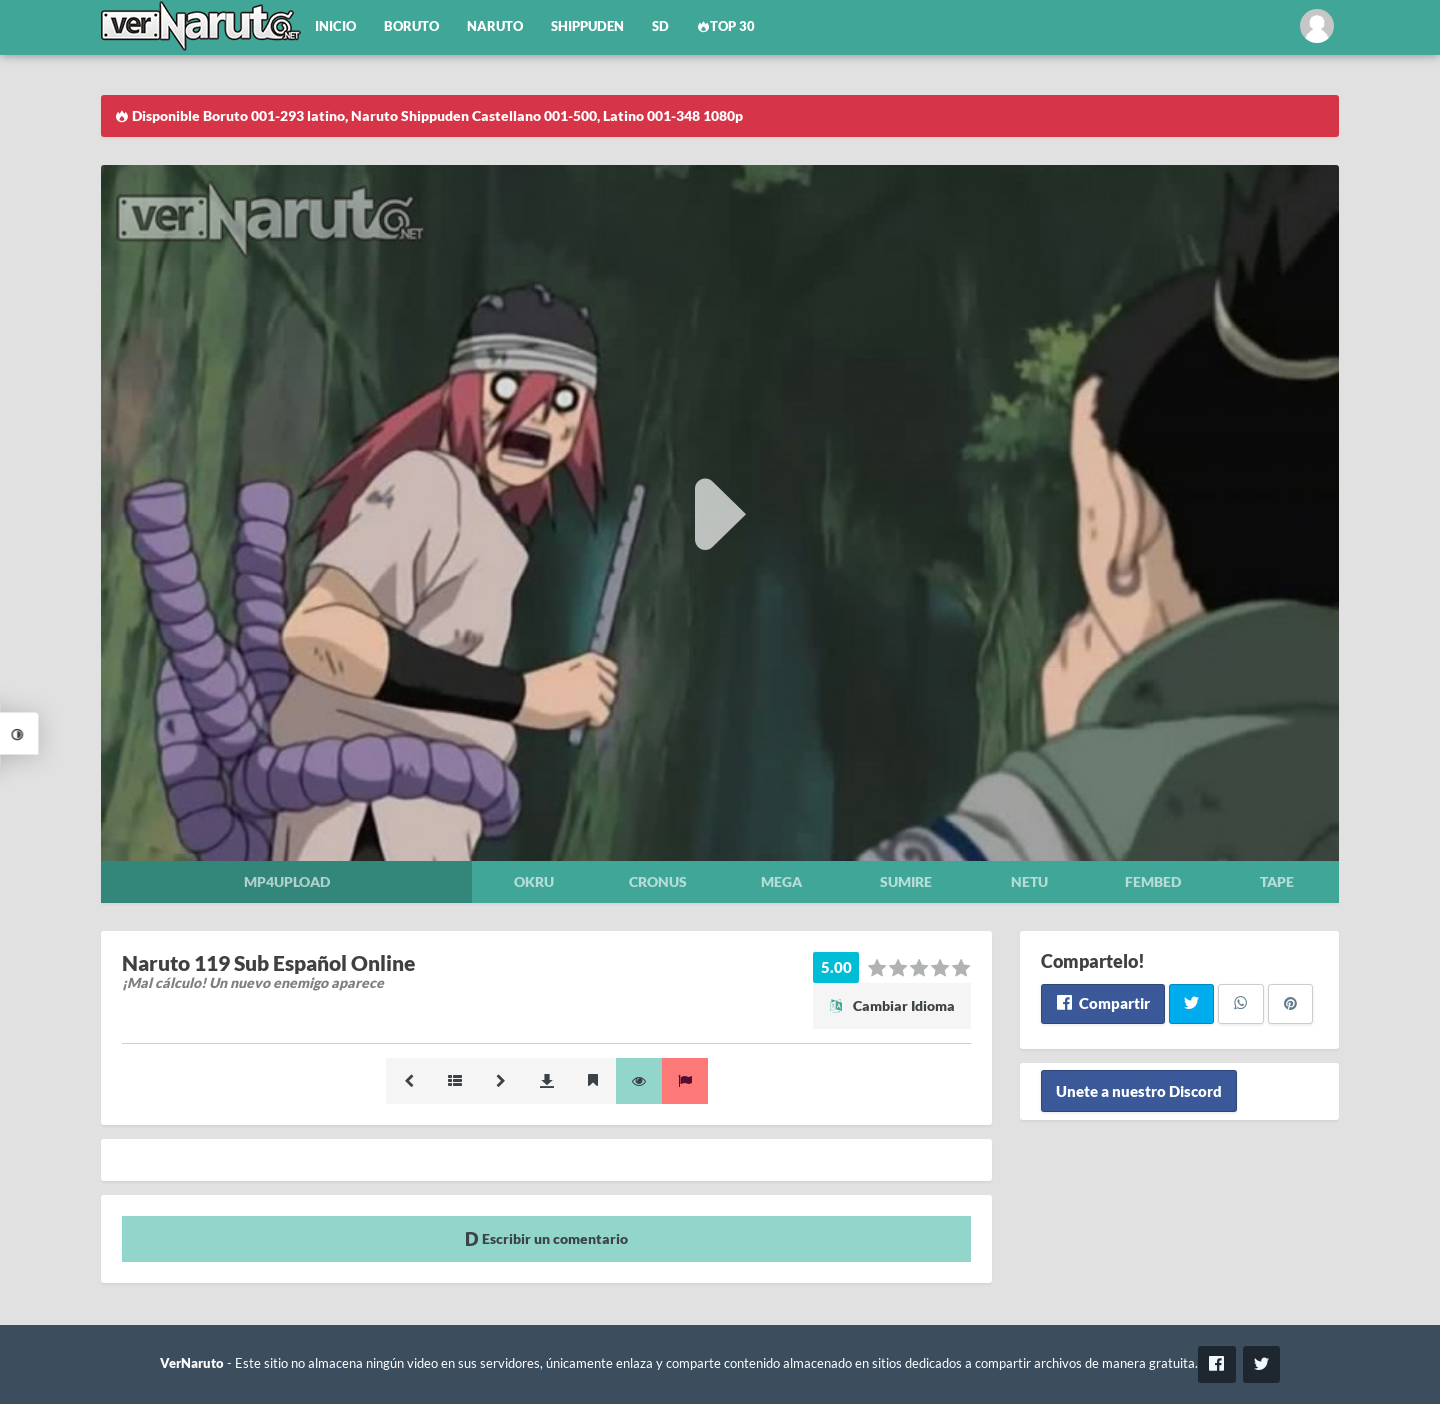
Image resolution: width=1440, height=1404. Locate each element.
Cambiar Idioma (892, 1005)
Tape (1277, 881)
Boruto (411, 26)
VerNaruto (192, 1363)
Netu (1029, 881)
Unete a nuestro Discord (1139, 1091)
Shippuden (587, 26)
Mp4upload (287, 881)
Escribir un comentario (546, 1238)
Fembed (1153, 881)
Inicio (335, 26)
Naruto (495, 26)
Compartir (1102, 1003)
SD (660, 26)
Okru (534, 881)
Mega (781, 881)
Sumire (906, 881)
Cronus (658, 881)
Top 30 (726, 26)
